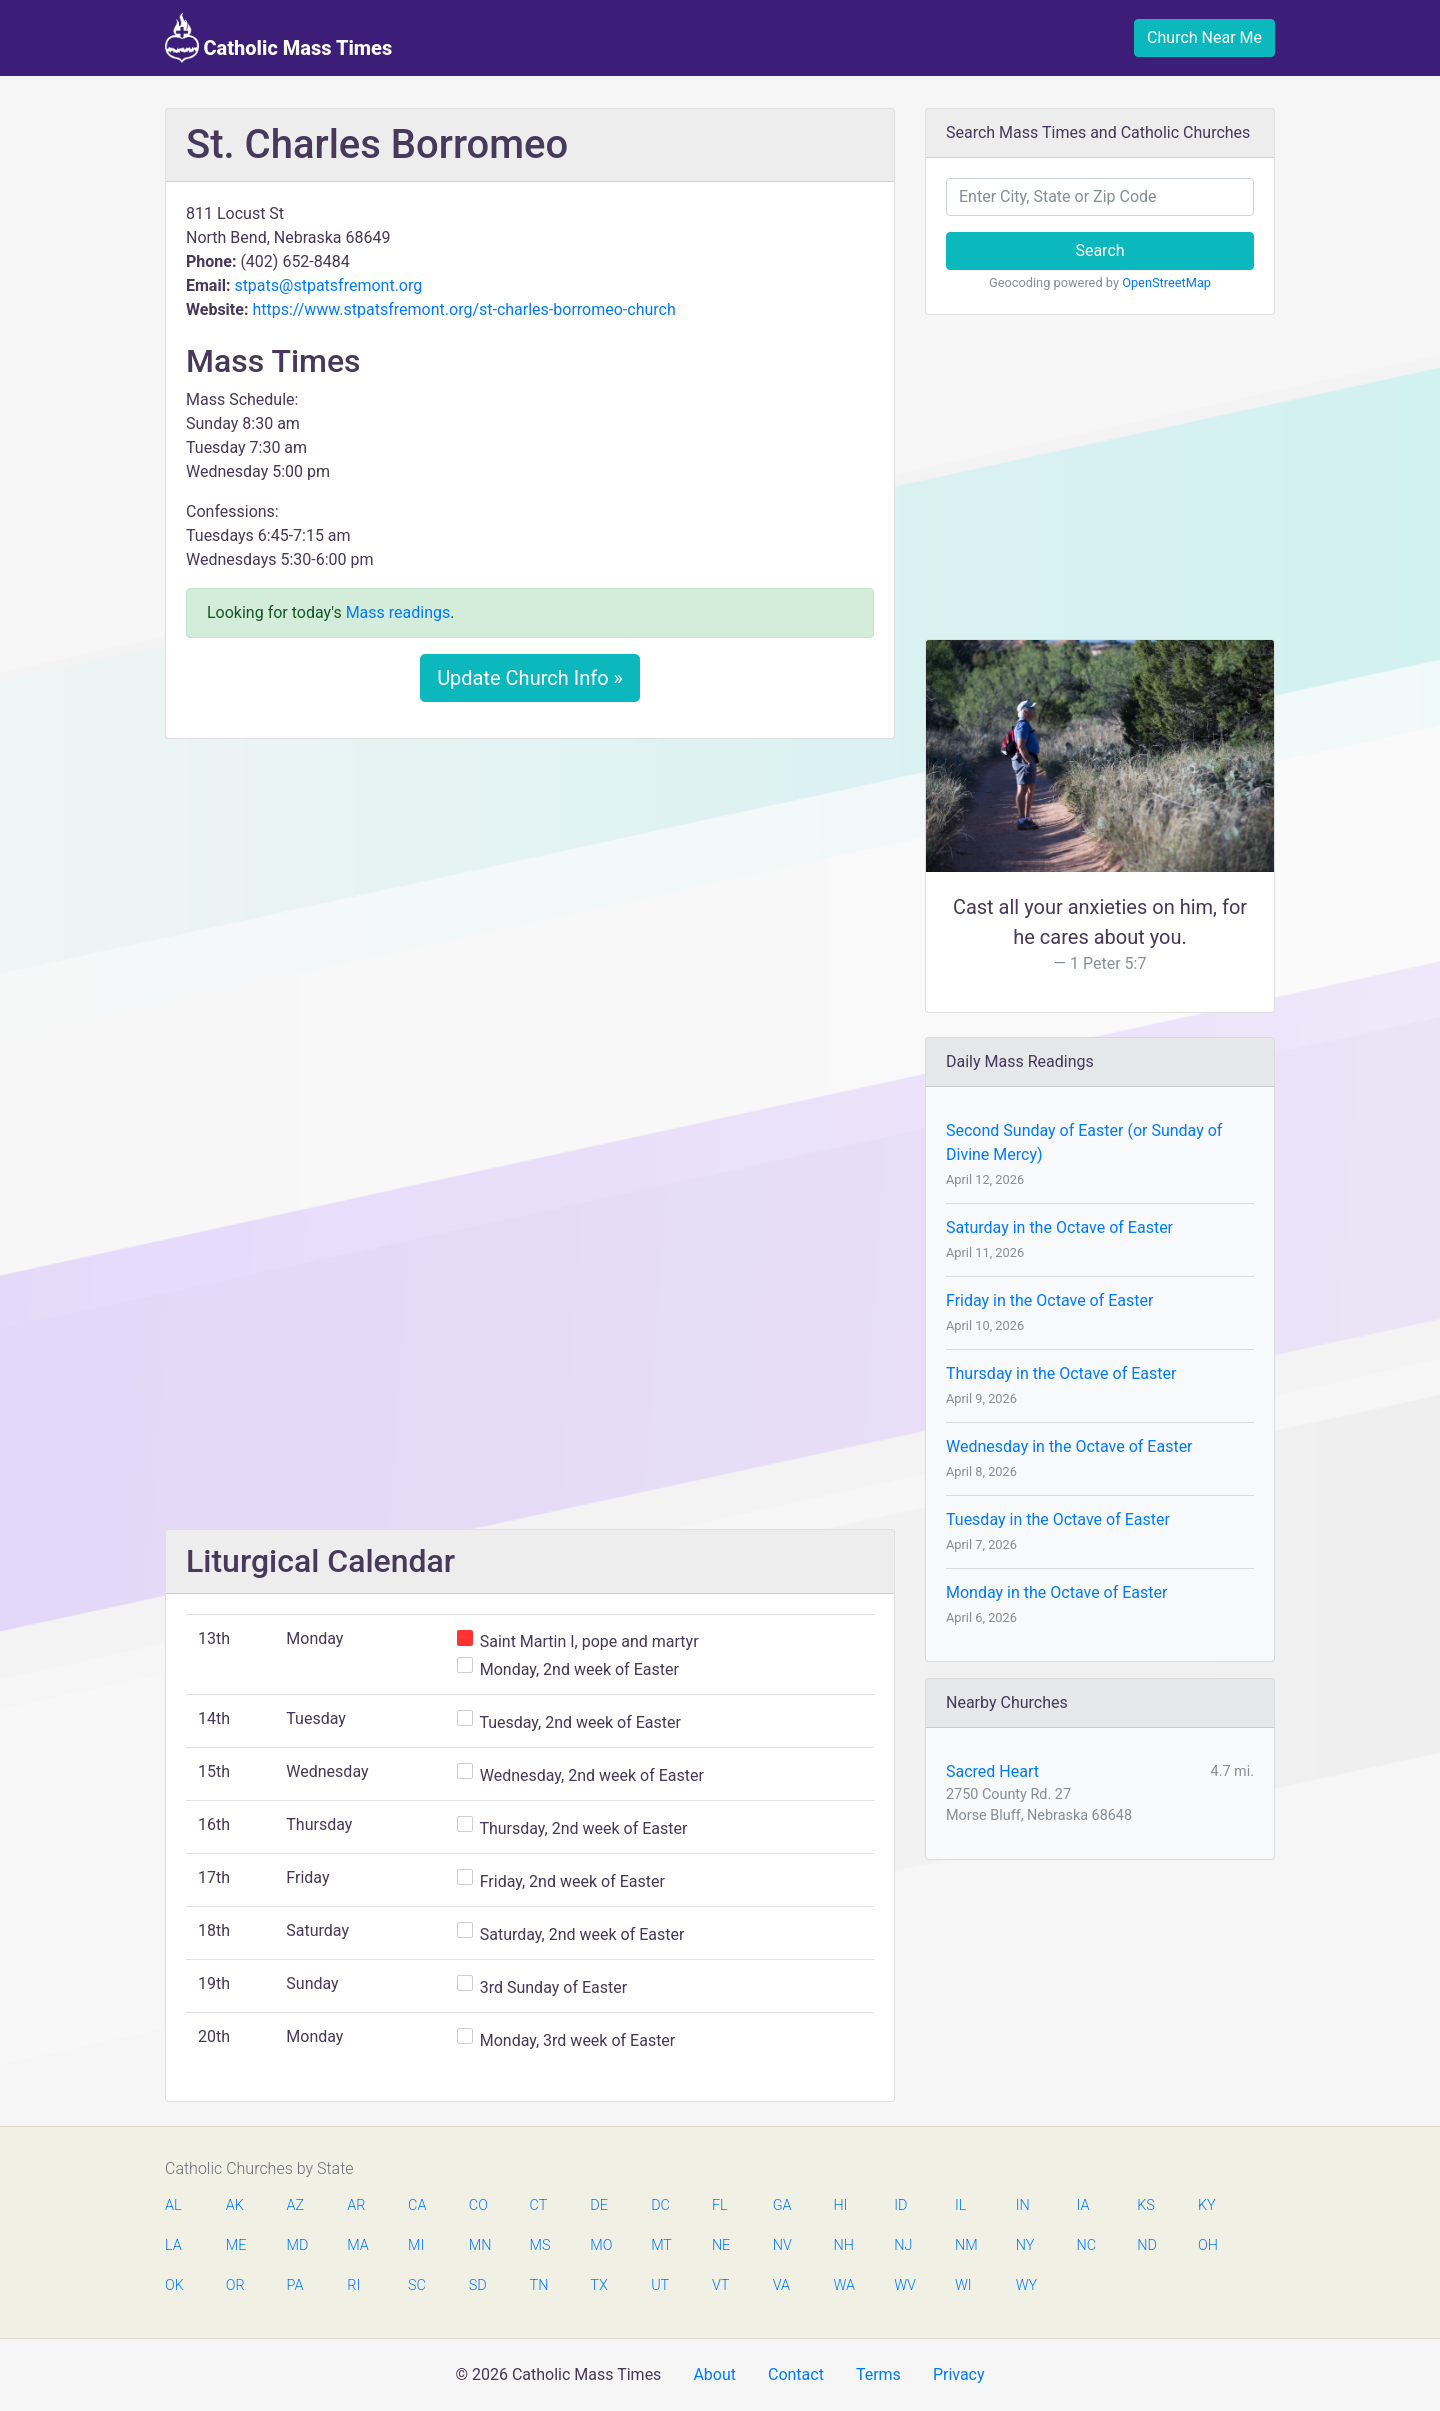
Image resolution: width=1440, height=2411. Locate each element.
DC (660, 2205)
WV (904, 2285)
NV (782, 2245)
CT (539, 2205)
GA (782, 2205)
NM (965, 2245)
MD (297, 2245)
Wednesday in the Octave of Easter (1069, 1446)
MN (479, 2245)
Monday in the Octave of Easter (1056, 1592)
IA (1082, 2205)
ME (236, 2245)
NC (1086, 2245)
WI (963, 2285)
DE (599, 2205)
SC (417, 2285)
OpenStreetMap (1166, 282)
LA (173, 2245)
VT (720, 2285)
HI (840, 2205)
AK (235, 2205)
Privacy (959, 2374)
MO (600, 2245)
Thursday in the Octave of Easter (1061, 1373)
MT (661, 2245)
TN (539, 2285)
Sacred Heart (992, 1771)
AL (173, 2205)
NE (721, 2245)
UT (660, 2285)
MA (357, 2245)
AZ (296, 2205)
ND (1147, 2245)
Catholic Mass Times (278, 38)
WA (843, 2285)
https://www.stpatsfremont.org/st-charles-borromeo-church (463, 309)
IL (960, 2205)
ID (900, 2205)
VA (781, 2285)
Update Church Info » (530, 678)
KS (1146, 2205)
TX (598, 2285)
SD (478, 2285)
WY (1026, 2285)
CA (417, 2205)
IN (1023, 2205)
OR (235, 2285)
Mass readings (398, 612)
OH (1208, 2245)
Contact (796, 2374)
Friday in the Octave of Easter (1049, 1300)
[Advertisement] (530, 903)
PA (295, 2285)
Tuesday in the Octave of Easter (1058, 1519)
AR (356, 2205)
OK (174, 2285)
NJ (903, 2245)
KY (1207, 2205)
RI (353, 2285)
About (714, 2374)
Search (1099, 250)
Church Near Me (1204, 37)
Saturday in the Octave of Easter (1059, 1227)
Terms (878, 2374)
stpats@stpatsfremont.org (328, 285)
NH (843, 2245)
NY (1025, 2245)
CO (478, 2205)
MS (540, 2245)
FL (720, 2205)
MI (416, 2245)
